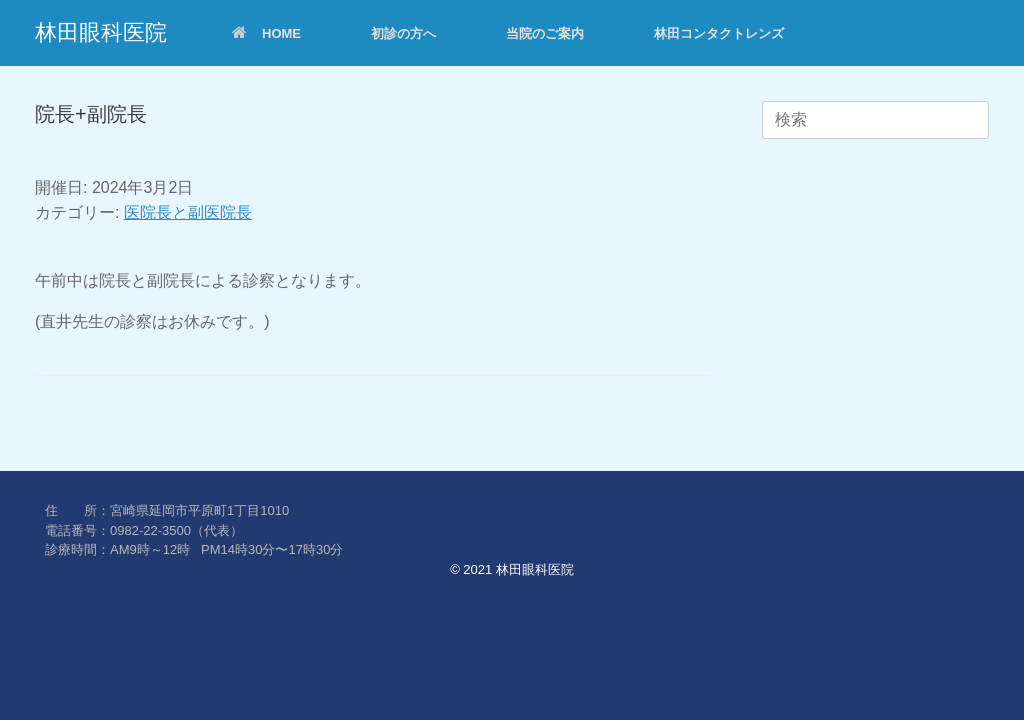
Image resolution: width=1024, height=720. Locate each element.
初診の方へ (403, 33)
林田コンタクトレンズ (719, 33)
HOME (266, 33)
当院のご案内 (545, 33)
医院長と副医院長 (188, 212)
